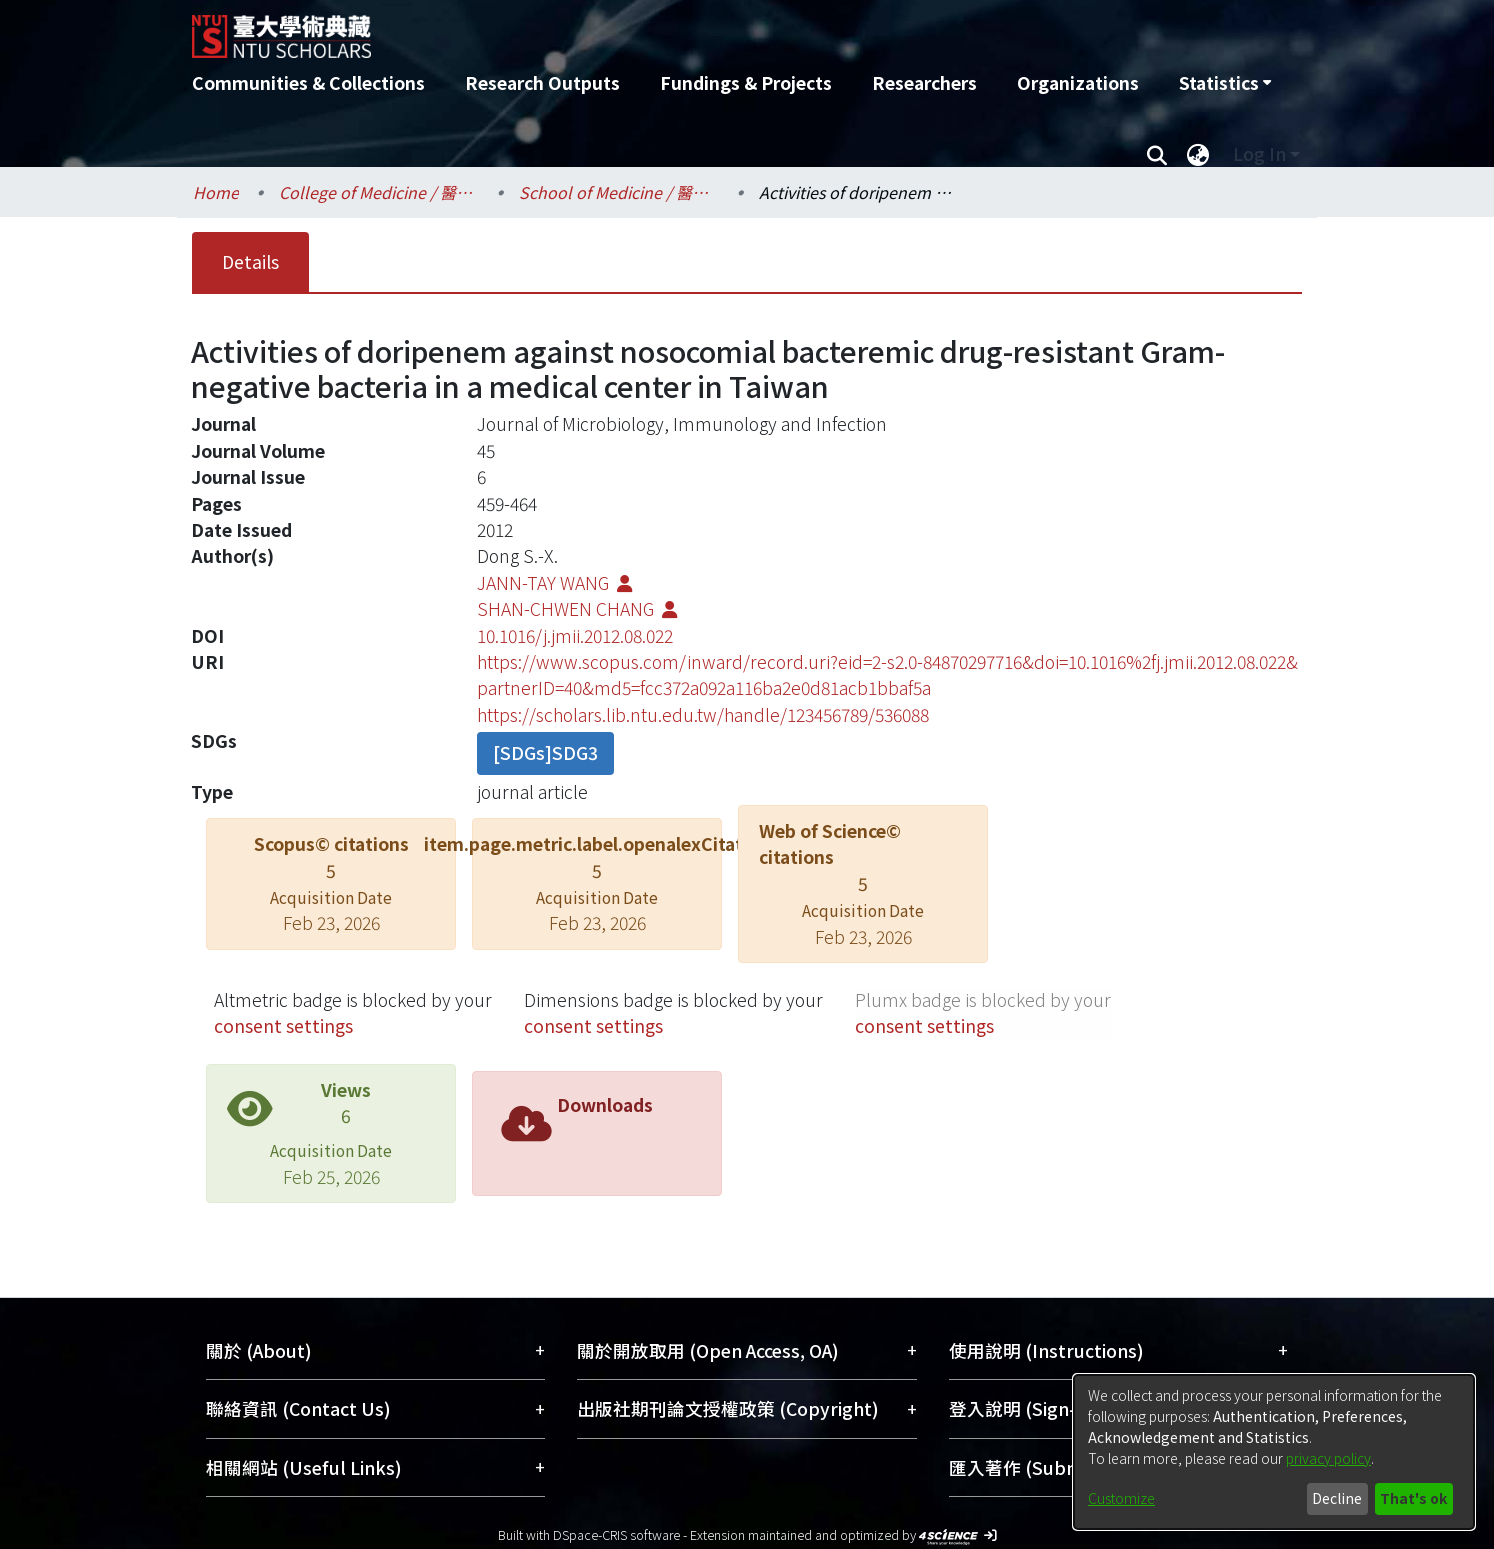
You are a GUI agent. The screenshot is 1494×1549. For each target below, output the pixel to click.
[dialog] (1274, 1452)
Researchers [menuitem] (924, 82)
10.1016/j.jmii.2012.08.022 (575, 635)
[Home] (639, 29)
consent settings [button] (283, 1025)
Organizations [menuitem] (1078, 82)
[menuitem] (1225, 83)
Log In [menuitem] (1259, 153)
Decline (1337, 1498)
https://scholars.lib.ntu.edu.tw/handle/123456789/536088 (703, 714)
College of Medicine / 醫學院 (379, 192)
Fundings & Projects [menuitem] (746, 82)
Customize (1121, 1498)
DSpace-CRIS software (616, 1534)
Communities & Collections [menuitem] (308, 82)
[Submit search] (1156, 154)
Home (216, 192)
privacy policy (1328, 1458)
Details (250, 261)
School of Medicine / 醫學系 (619, 192)
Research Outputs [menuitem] (542, 82)
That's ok (1413, 1498)
